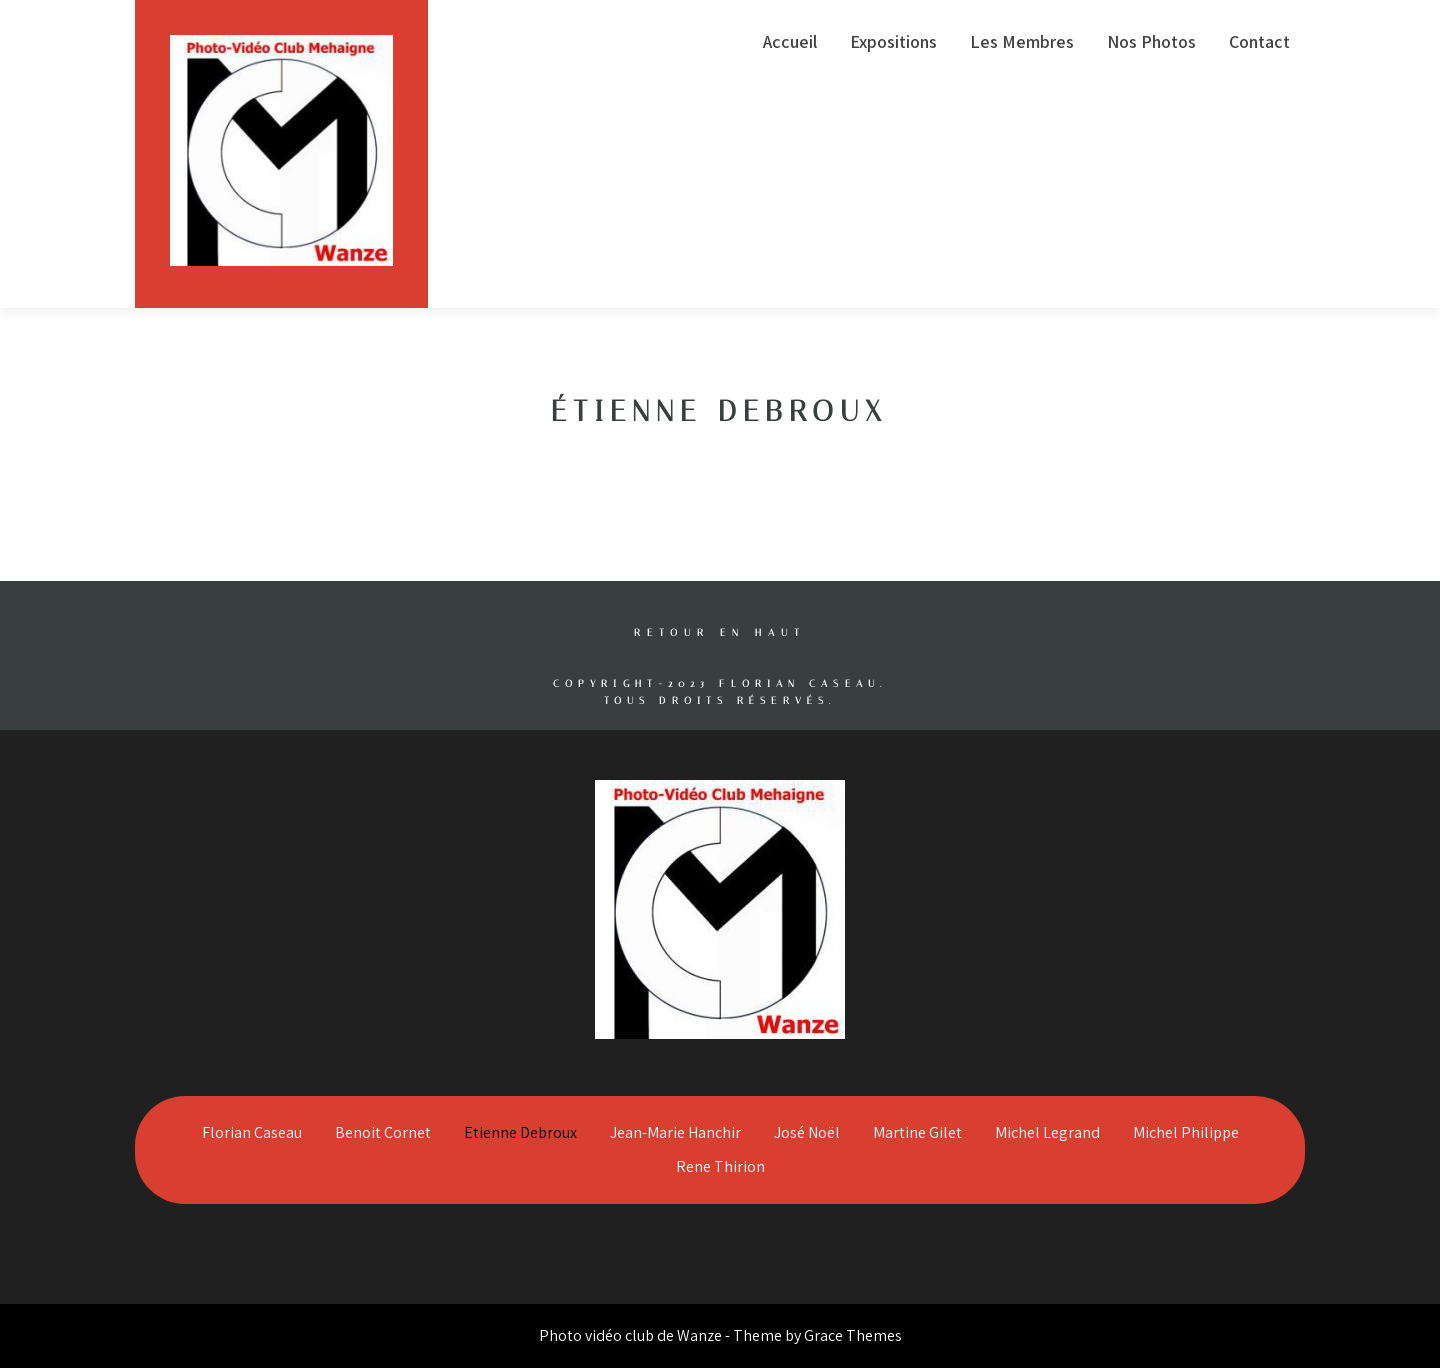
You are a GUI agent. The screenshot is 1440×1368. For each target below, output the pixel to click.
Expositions (893, 41)
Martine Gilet (917, 1132)
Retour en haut (720, 633)
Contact (1259, 41)
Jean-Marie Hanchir (675, 1132)
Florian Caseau (252, 1132)
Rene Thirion (720, 1166)
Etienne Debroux (520, 1132)
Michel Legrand (1047, 1132)
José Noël (807, 1132)
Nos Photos (1151, 41)
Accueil (790, 41)
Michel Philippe (1186, 1132)
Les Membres (1022, 41)
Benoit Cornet (383, 1132)
